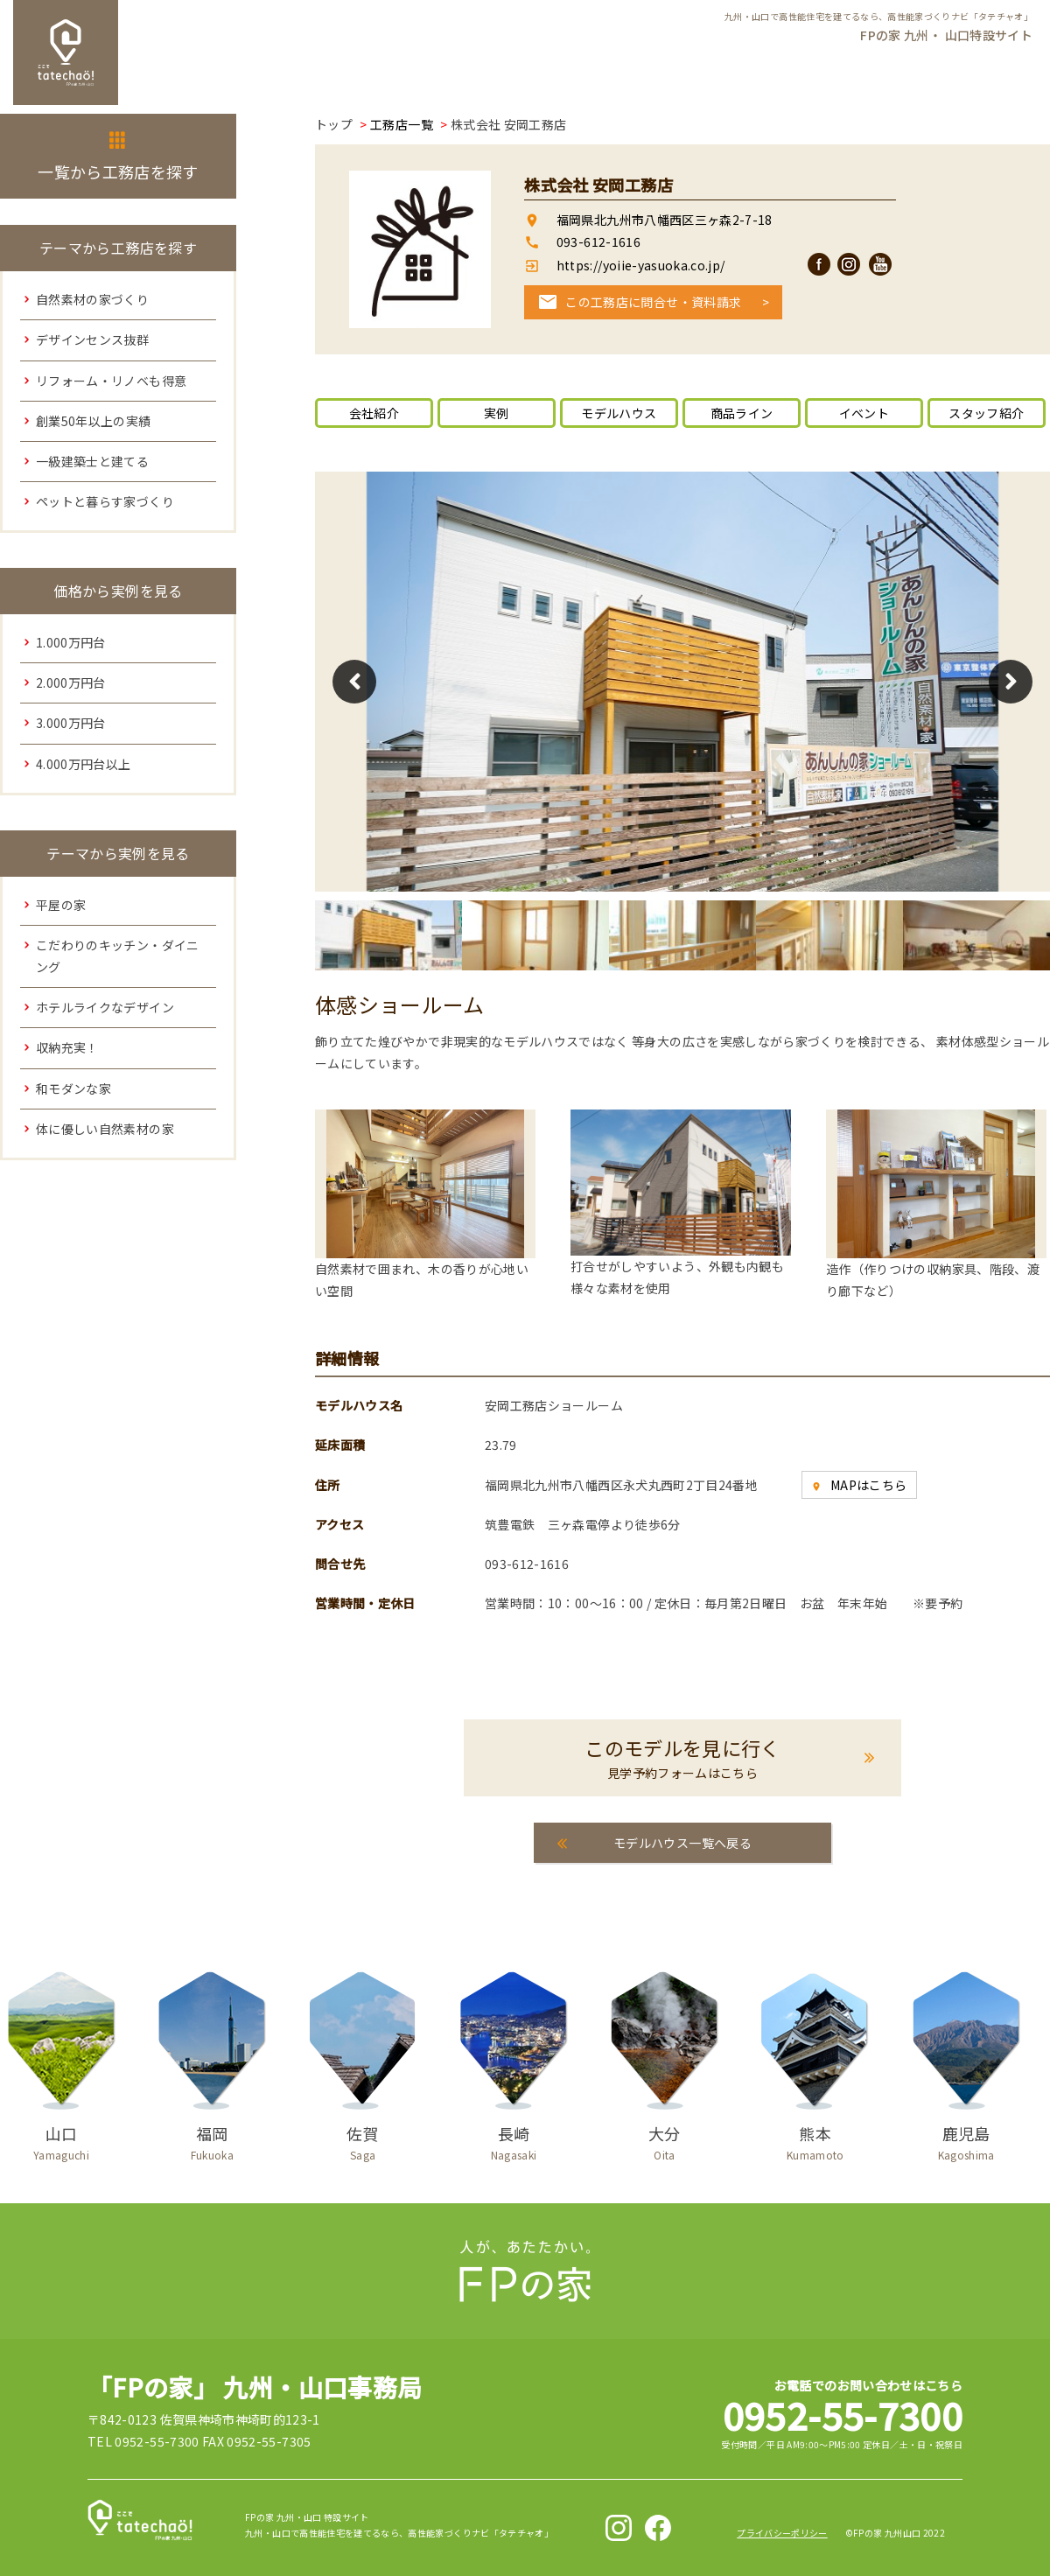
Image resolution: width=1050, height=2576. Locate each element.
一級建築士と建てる (92, 461)
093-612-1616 (598, 241)
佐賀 (363, 2139)
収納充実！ (67, 1047)
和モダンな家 (73, 1088)
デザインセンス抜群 (92, 339)
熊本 (815, 2139)
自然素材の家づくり (92, 299)
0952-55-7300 (842, 2414)
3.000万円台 (71, 723)
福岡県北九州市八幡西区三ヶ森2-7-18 (664, 219)
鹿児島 (966, 2139)
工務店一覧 (401, 124)
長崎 (513, 2139)
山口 (61, 2139)
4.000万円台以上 (83, 764)
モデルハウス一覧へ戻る (682, 1843)
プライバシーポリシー (782, 2532)
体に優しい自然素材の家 (105, 1129)
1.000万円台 (71, 642)
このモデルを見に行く (682, 1758)
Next (1010, 682)
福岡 (211, 2139)
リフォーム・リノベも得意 (111, 380)
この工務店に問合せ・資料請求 (653, 302)
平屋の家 (61, 905)
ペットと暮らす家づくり (105, 501)
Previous (354, 682)
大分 (664, 2139)
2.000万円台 (71, 682)
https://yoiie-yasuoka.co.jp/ (638, 265)
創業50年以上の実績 (93, 421)
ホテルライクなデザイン (105, 1007)
